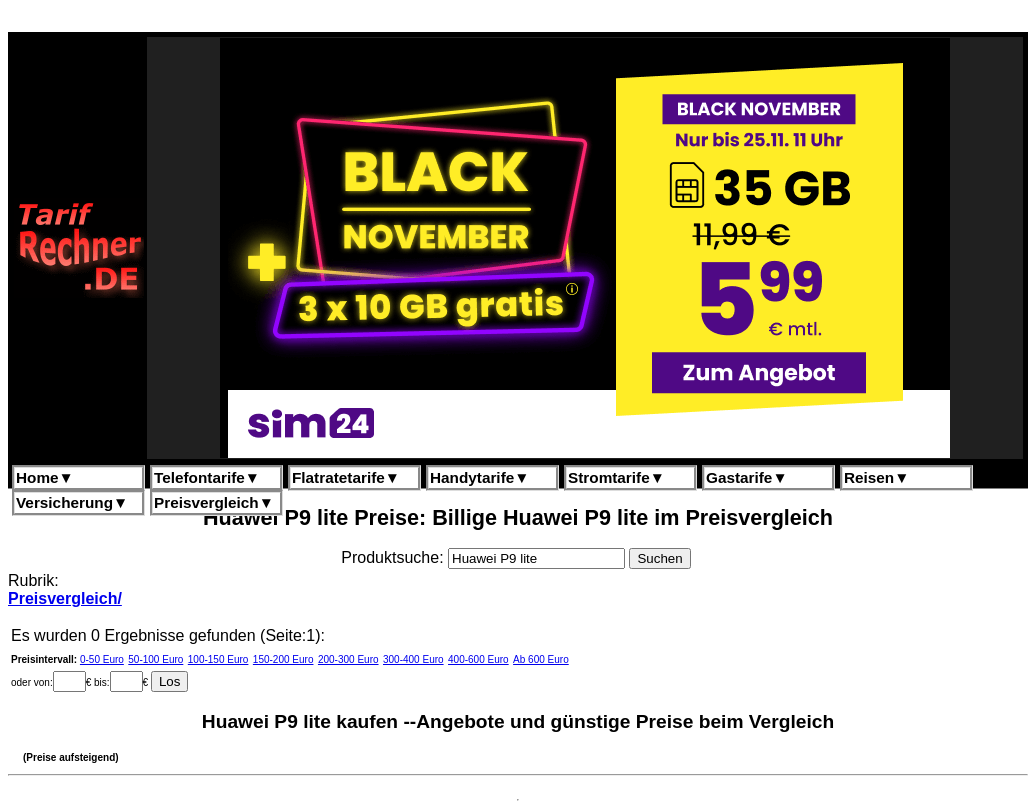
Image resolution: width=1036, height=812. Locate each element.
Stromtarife (616, 477)
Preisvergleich (214, 502)
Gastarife (747, 477)
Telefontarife (207, 477)
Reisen (876, 477)
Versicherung (72, 502)
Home (45, 477)
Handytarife (479, 477)
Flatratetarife (346, 477)
